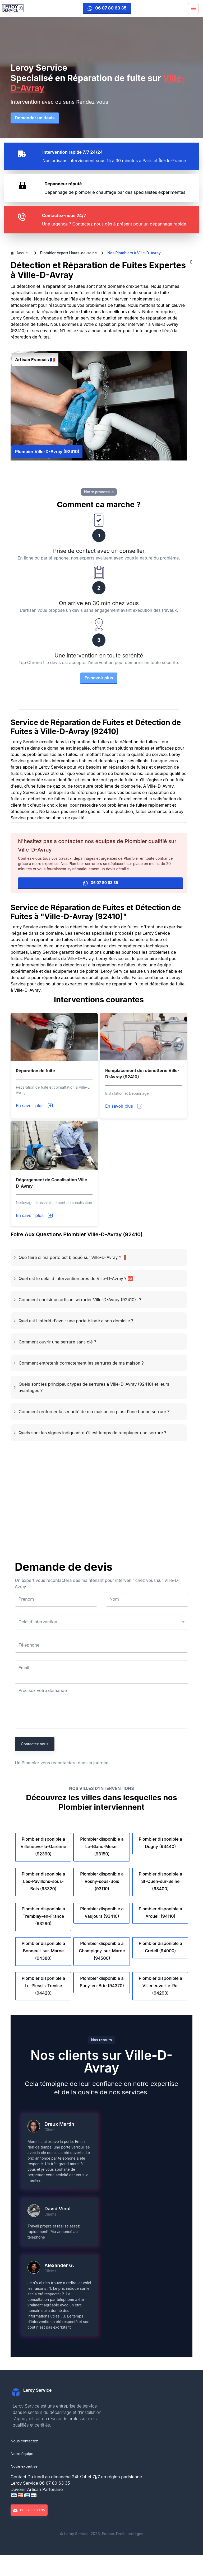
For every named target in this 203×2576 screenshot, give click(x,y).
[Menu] (193, 8)
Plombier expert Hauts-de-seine (68, 253)
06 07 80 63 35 (106, 8)
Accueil (20, 253)
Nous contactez (24, 2441)
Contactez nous (34, 1744)
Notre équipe (22, 2453)
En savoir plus (30, 1105)
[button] (99, 1257)
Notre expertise (24, 2466)
